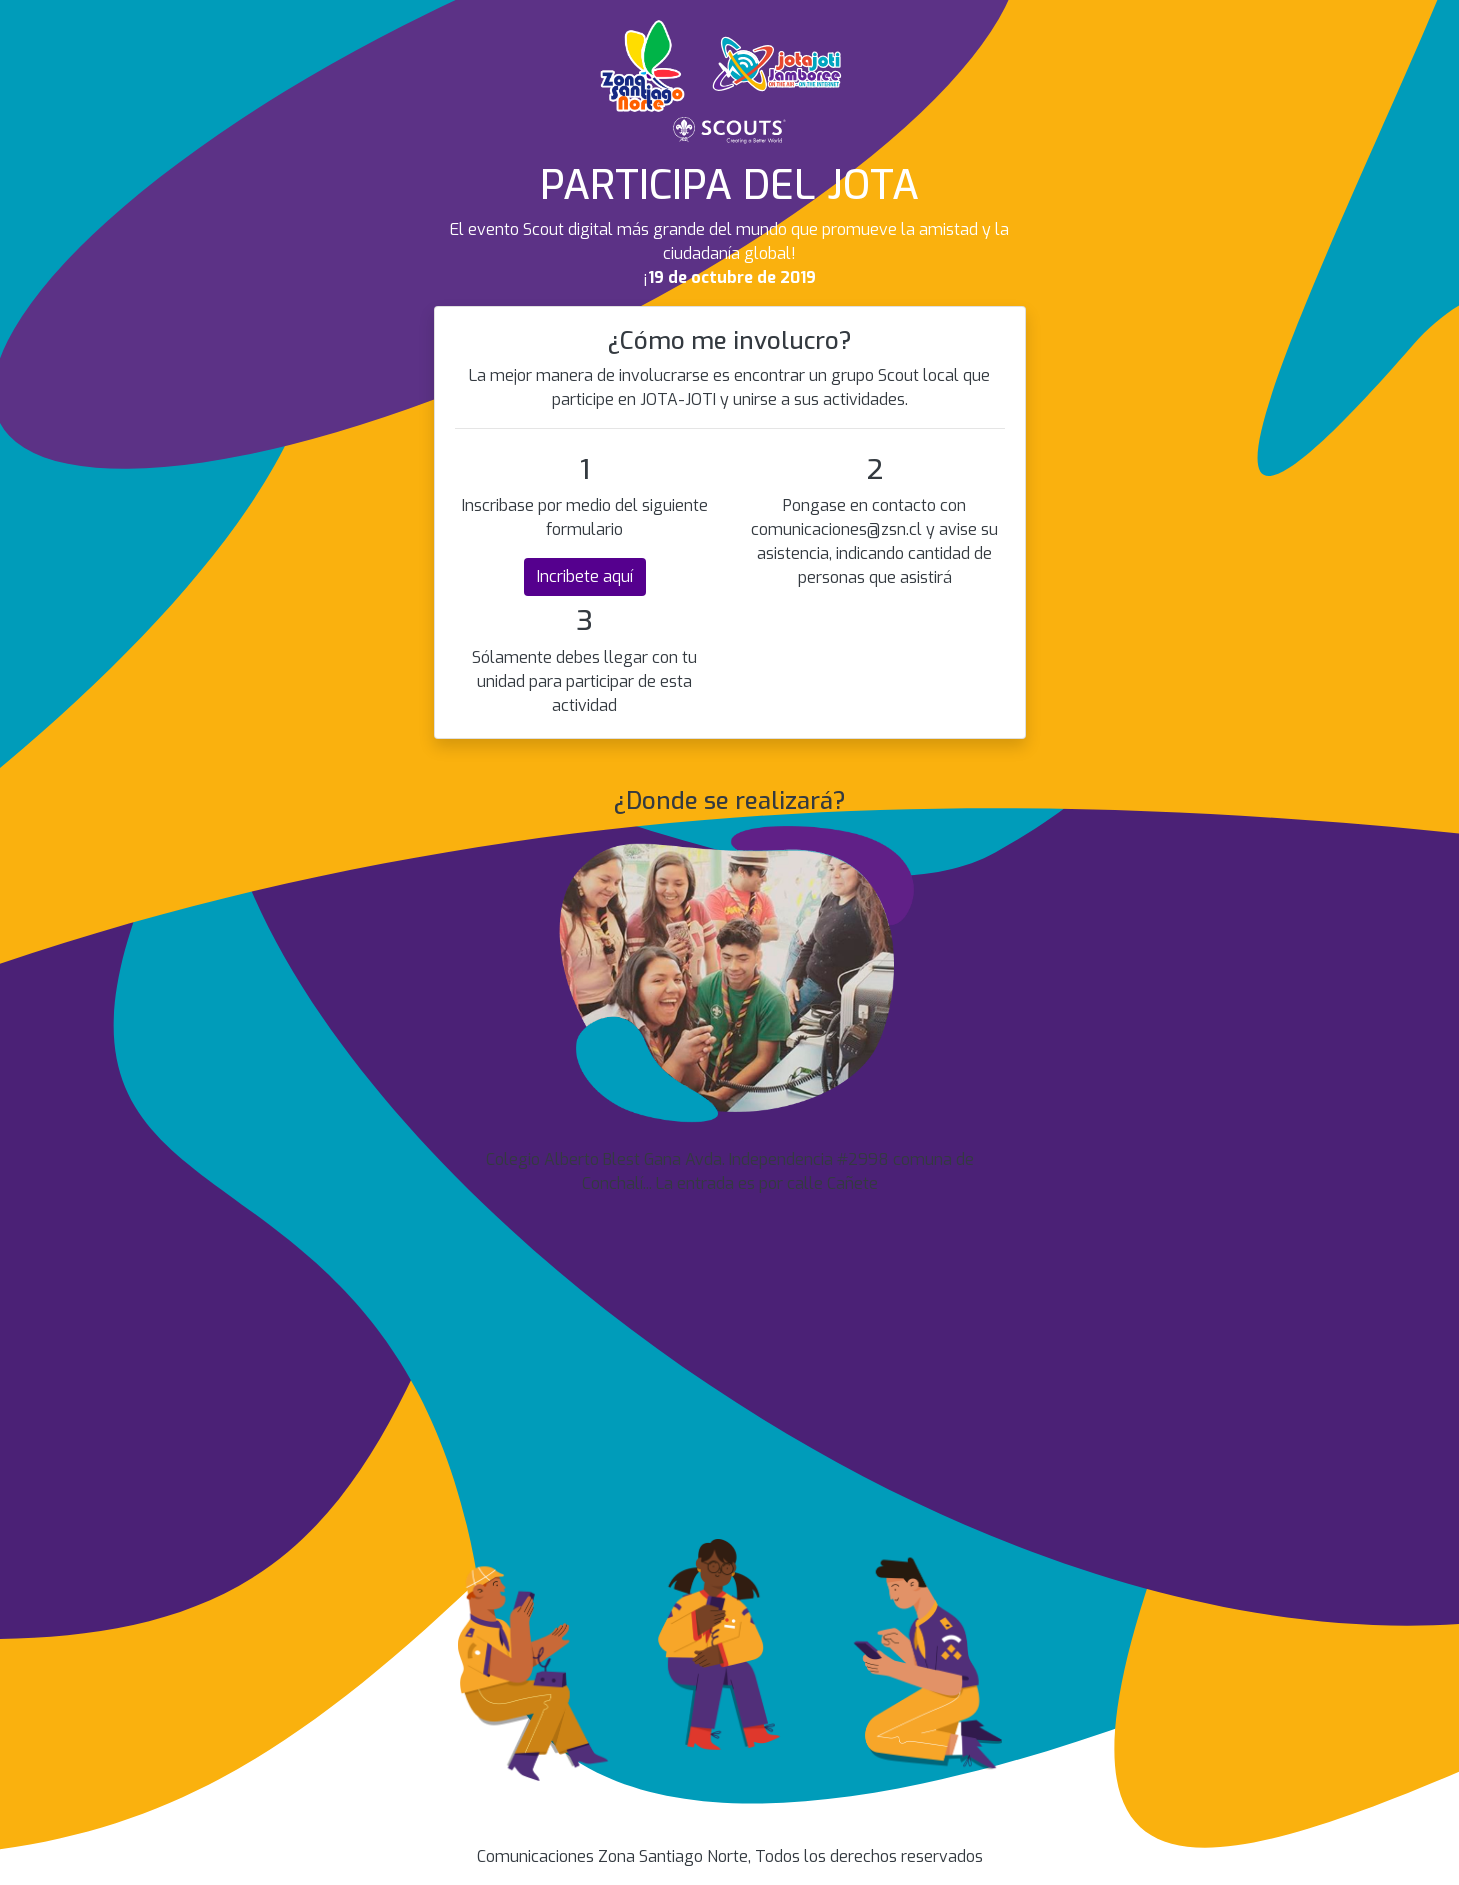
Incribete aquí (585, 576)
